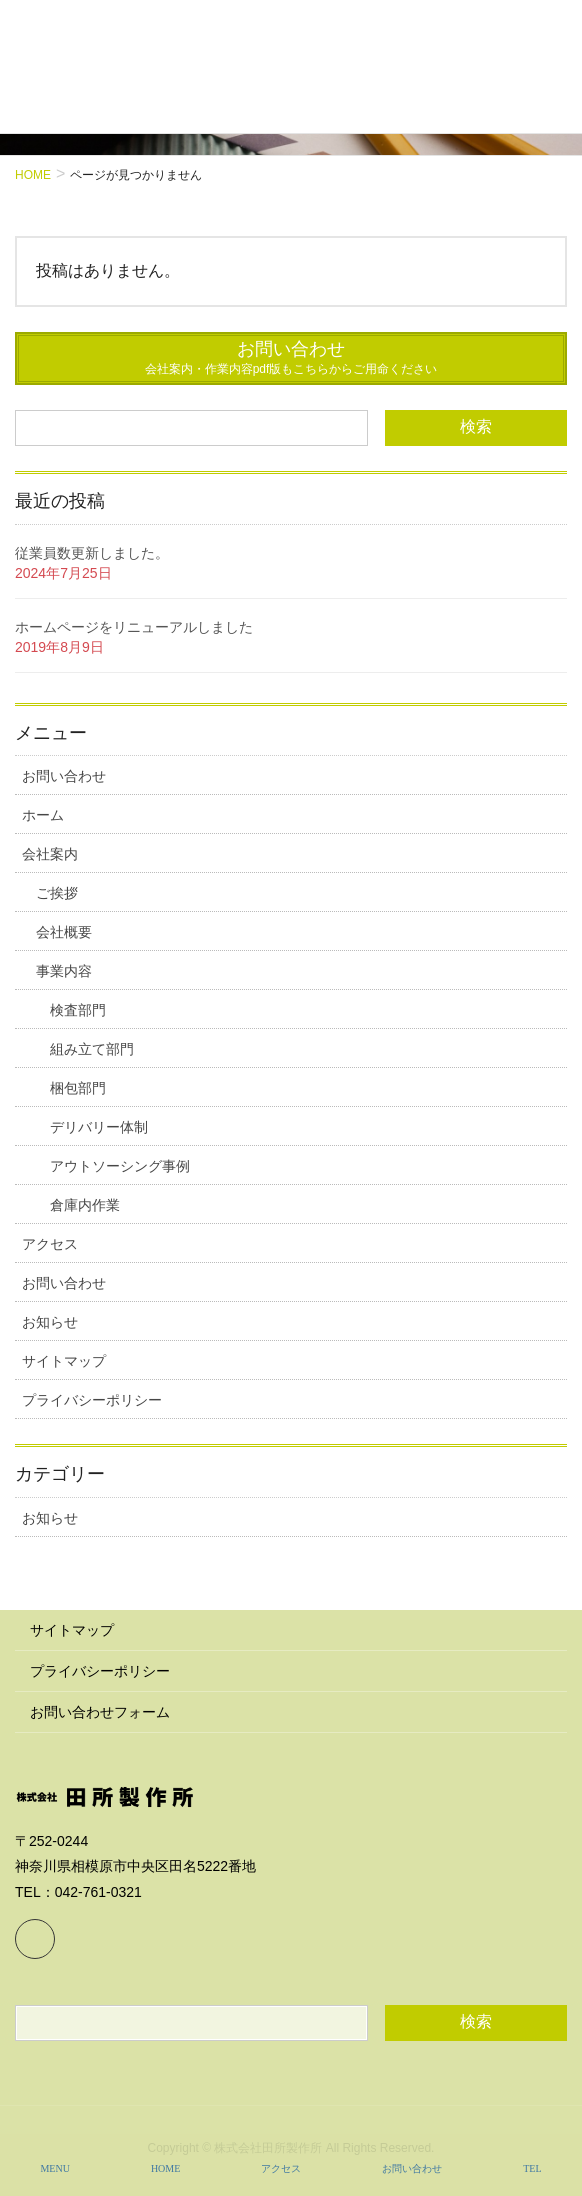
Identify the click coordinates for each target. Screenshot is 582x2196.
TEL (532, 2168)
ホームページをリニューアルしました (134, 627)
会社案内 (50, 854)
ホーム (43, 815)
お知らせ (50, 1322)
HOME (165, 2168)
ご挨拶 (57, 893)
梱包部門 (78, 1088)
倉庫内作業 (85, 1205)
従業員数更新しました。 (92, 553)
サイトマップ (64, 1361)
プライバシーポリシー (92, 1400)
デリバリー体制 (99, 1127)
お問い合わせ (64, 776)
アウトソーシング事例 (120, 1166)
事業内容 (64, 971)
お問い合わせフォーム (100, 1712)
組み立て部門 (92, 1049)
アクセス (50, 1244)
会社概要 (64, 932)
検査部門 (78, 1010)
